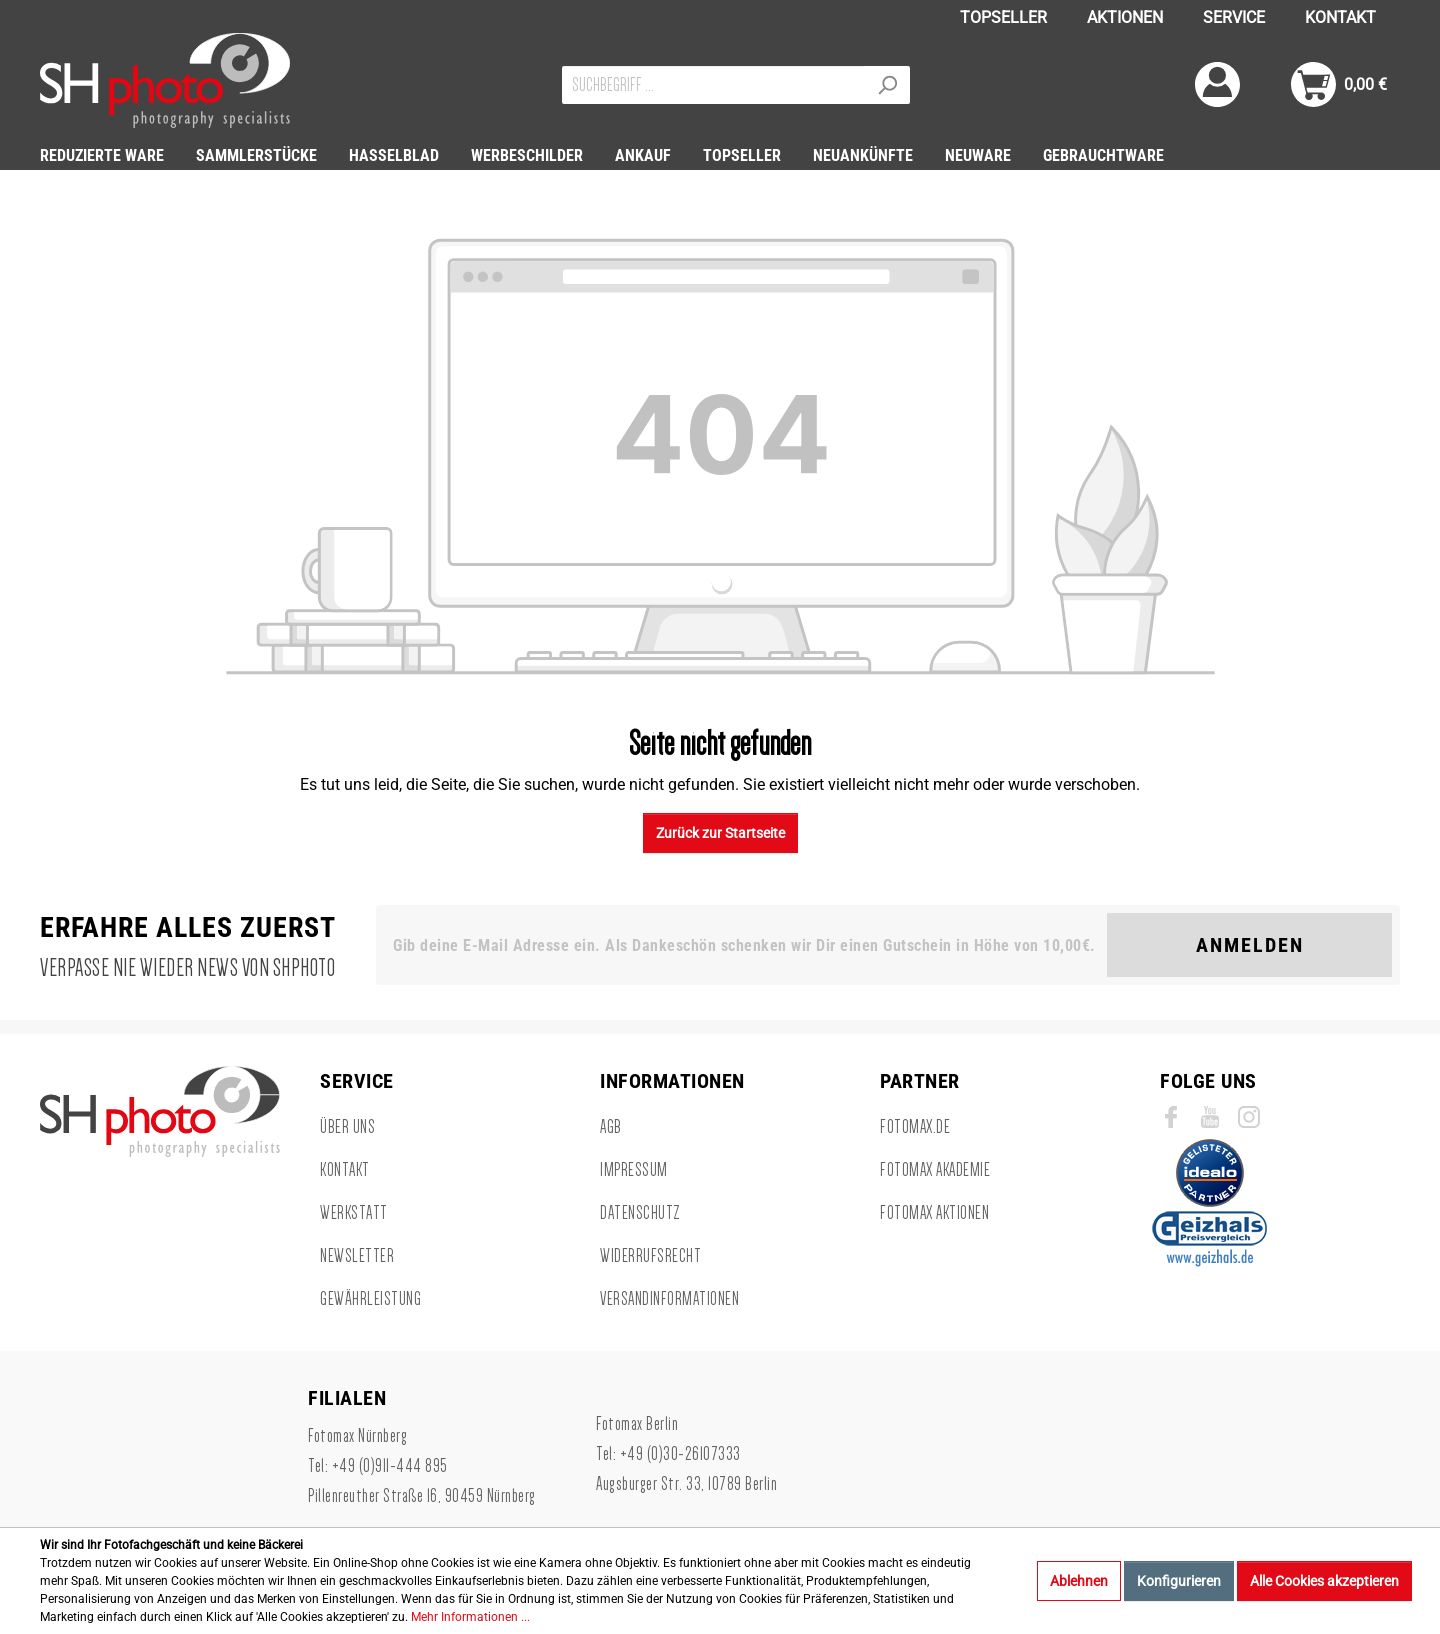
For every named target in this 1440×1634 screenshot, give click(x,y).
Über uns (347, 1127)
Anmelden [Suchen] (1250, 945)
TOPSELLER (1003, 17)
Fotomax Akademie (935, 1170)
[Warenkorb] (1339, 84)
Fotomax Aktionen (934, 1213)
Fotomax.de (915, 1127)
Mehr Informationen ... (470, 1617)
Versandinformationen (669, 1299)
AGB (611, 1127)
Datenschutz (640, 1213)
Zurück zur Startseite (720, 833)
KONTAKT (1340, 17)
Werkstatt (354, 1213)
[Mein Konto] (1217, 84)
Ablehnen (1079, 1581)
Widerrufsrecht (650, 1256)
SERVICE (1234, 17)
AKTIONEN (1125, 17)
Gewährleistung (370, 1299)
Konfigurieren (1179, 1581)
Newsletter (357, 1256)
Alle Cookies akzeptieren (1324, 1581)
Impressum (634, 1170)
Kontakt (345, 1170)
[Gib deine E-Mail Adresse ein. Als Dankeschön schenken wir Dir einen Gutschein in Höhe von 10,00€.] (745, 945)
